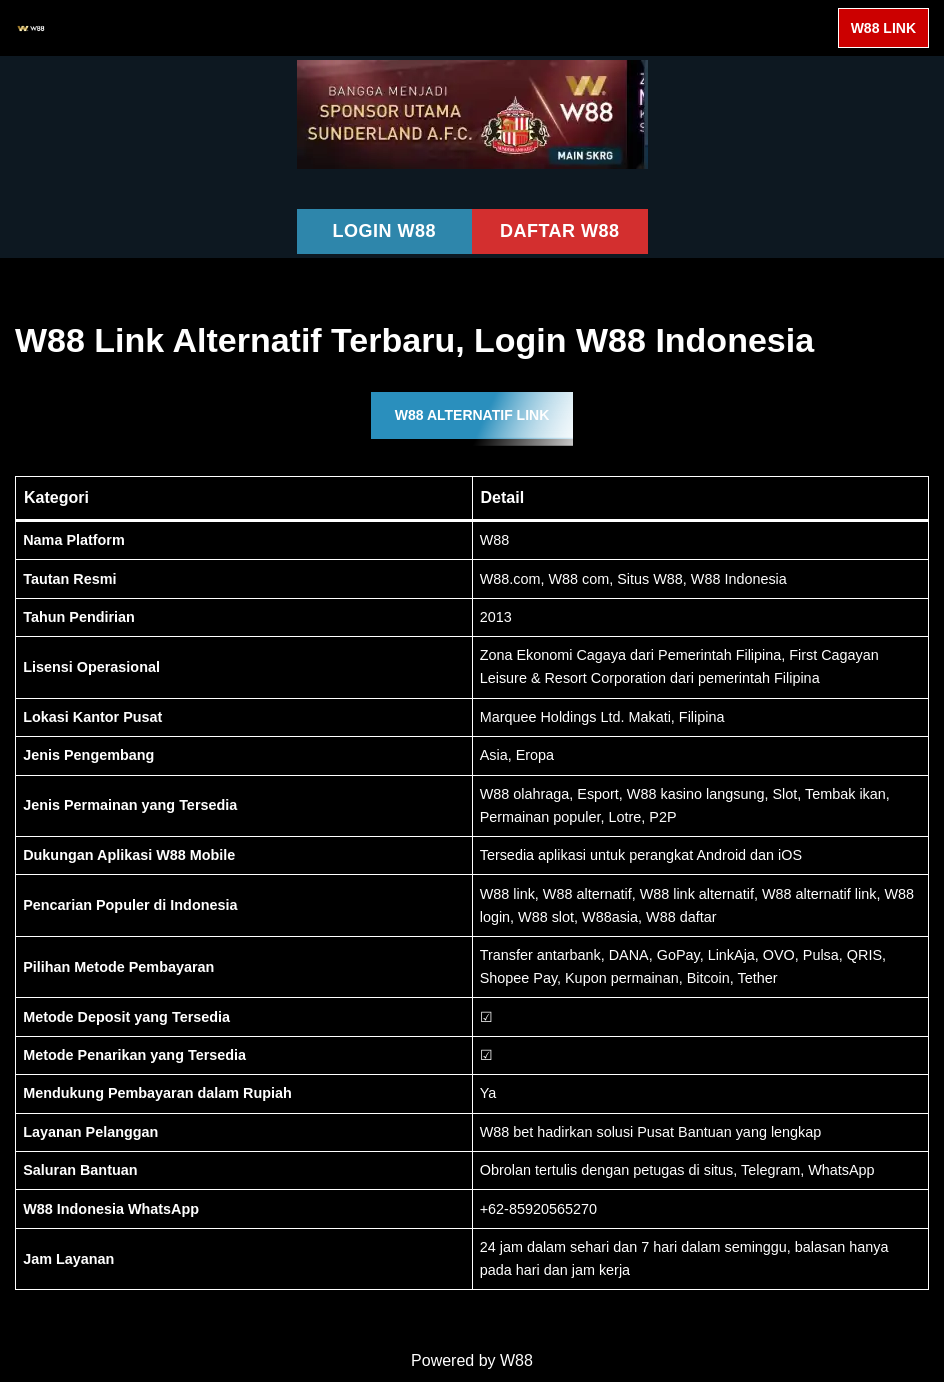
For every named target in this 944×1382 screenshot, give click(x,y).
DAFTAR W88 (560, 231)
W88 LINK (883, 28)
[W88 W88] (31, 28)
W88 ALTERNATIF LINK (472, 415)
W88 (516, 1360)
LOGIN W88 (384, 231)
